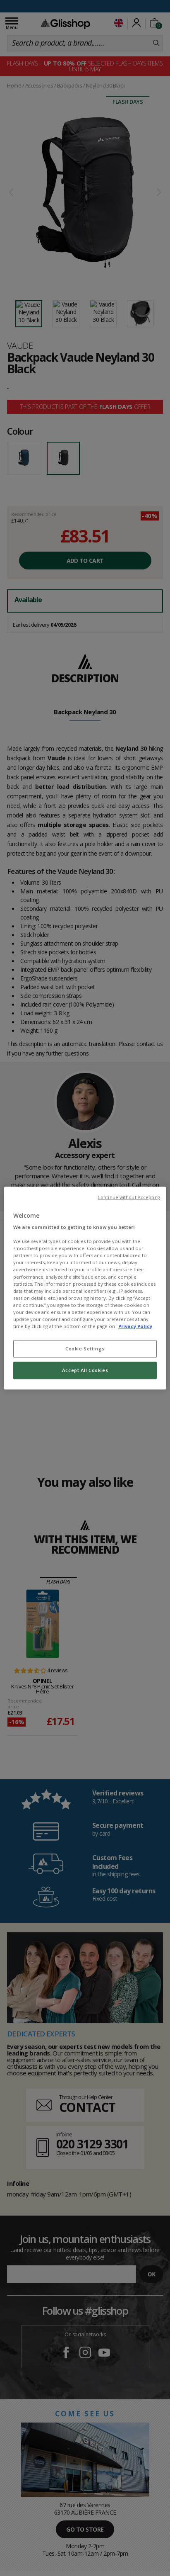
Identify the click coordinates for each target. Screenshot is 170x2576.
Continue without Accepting (129, 1197)
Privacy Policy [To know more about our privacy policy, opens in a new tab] (135, 1326)
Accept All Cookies (85, 1370)
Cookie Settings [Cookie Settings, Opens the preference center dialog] (85, 1348)
